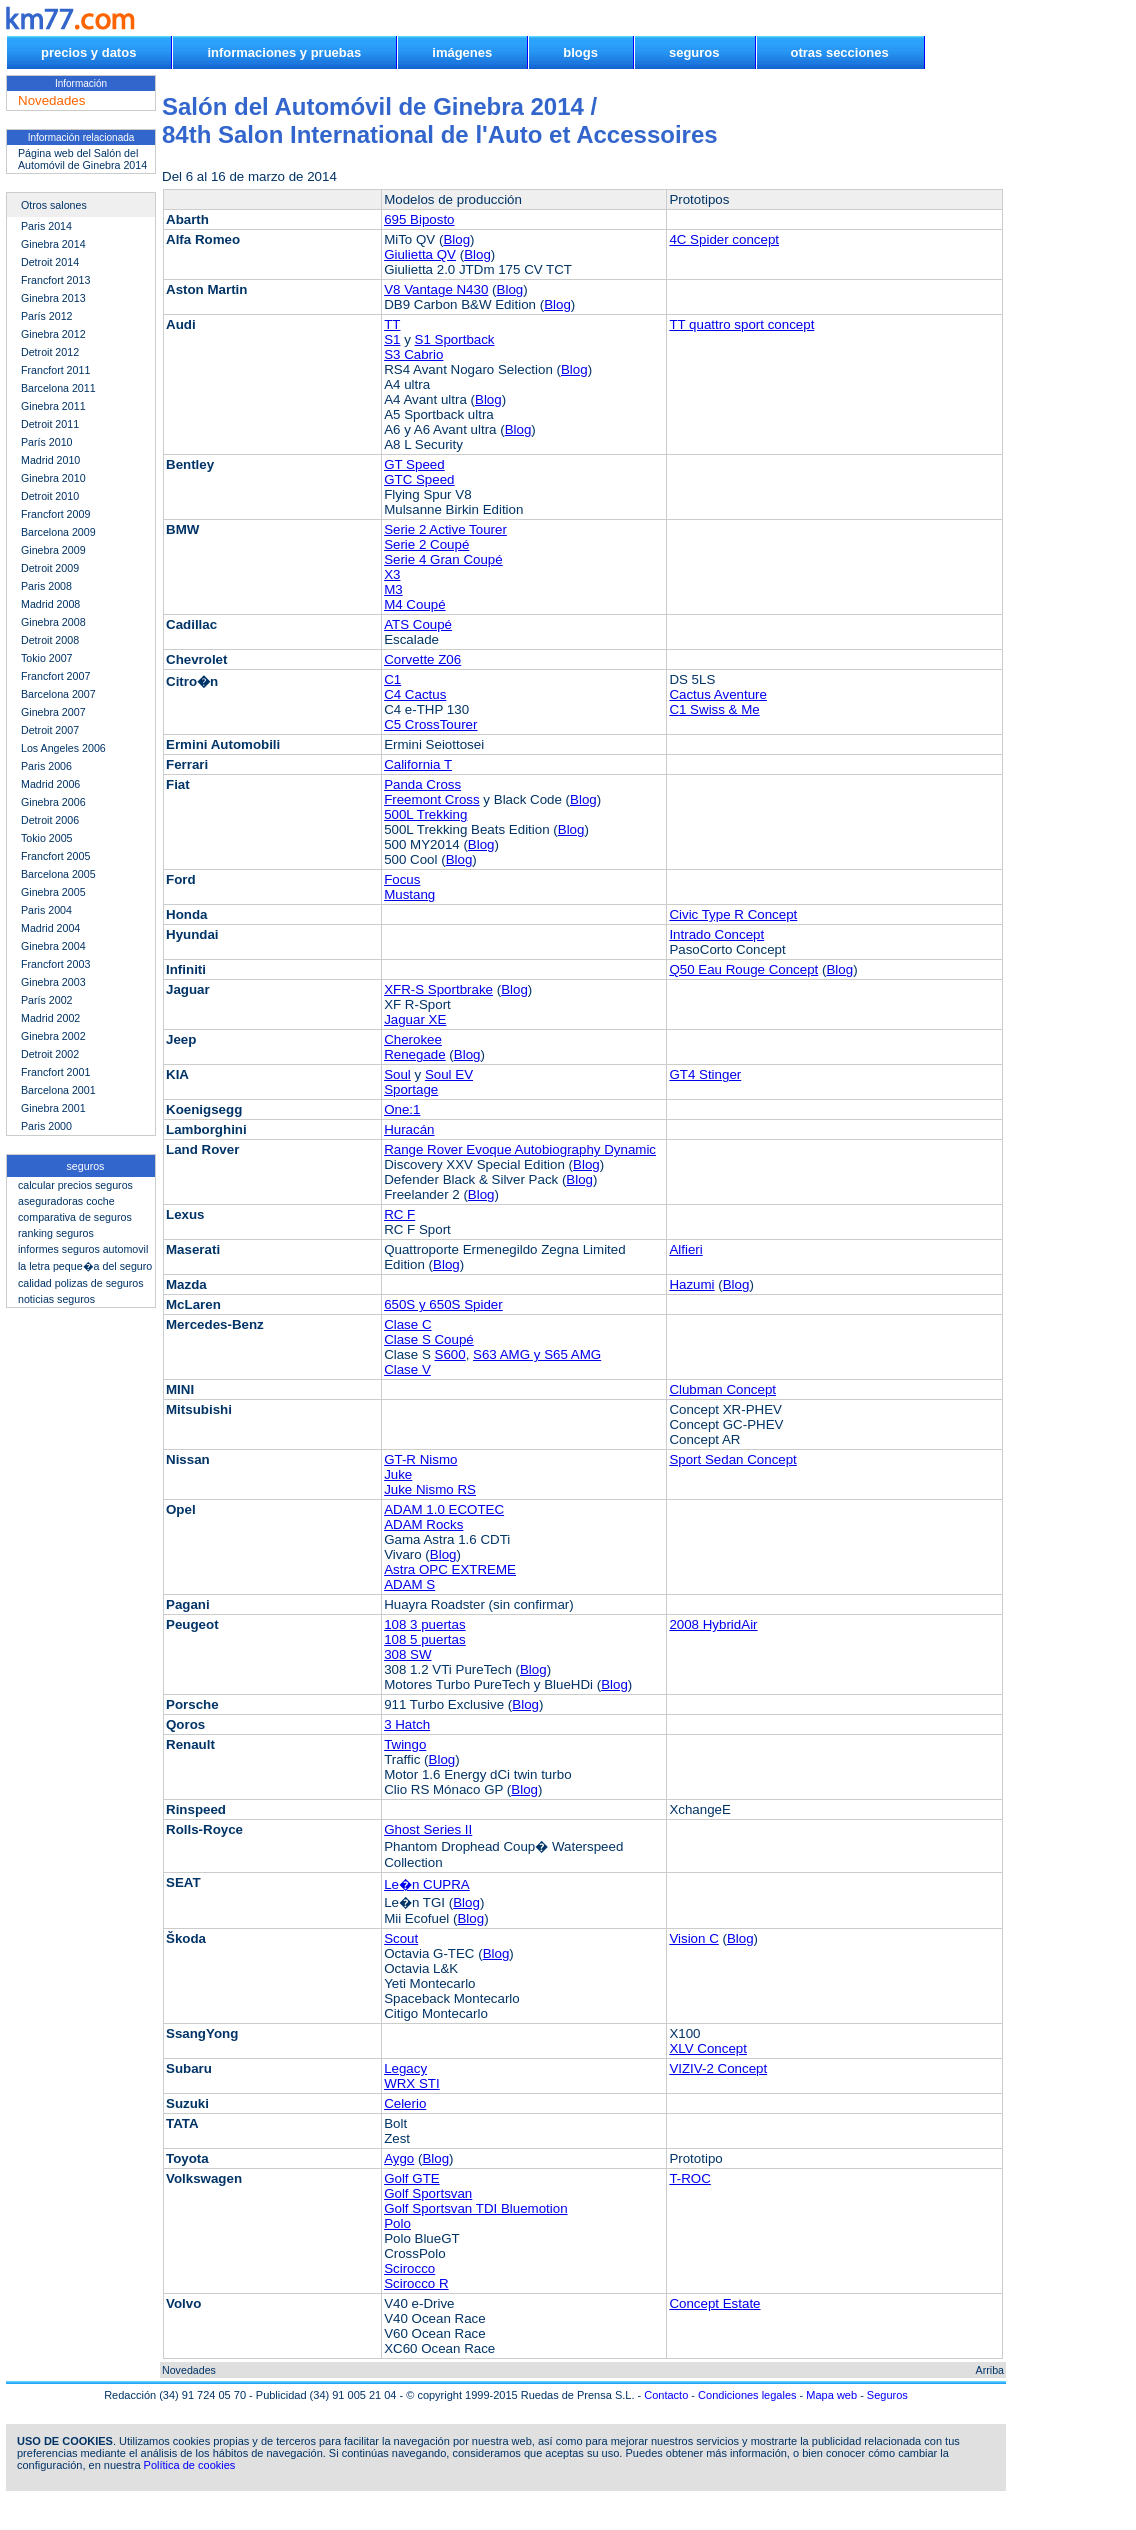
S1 (392, 339)
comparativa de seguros (75, 1217)
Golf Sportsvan (428, 2193)
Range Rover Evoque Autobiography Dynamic (520, 1149)
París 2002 (47, 1000)
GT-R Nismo (420, 1459)
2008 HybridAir (713, 1624)
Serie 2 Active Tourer (445, 529)
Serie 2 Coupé (426, 544)
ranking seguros (56, 1233)
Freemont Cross (432, 799)
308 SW (407, 1654)
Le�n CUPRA (427, 1884)
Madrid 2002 (50, 1018)
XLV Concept (708, 2048)
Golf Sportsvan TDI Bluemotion (475, 2208)
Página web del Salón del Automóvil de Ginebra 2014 (82, 159)
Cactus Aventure (718, 694)
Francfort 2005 (55, 856)
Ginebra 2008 (53, 622)
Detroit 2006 (50, 820)
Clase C (407, 1324)
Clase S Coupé (429, 1339)
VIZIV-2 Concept (718, 2068)
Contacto (666, 2395)
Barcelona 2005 (58, 874)
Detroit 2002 (50, 1054)
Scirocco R (416, 2283)
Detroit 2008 (50, 640)
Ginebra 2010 (53, 478)
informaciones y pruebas (284, 52)
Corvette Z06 (422, 659)
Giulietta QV (420, 254)
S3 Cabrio (413, 354)
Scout (401, 1938)
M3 (393, 589)
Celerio (405, 2103)
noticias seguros (56, 1299)
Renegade (415, 1054)
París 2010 (47, 442)
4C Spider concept (724, 239)
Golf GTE (412, 2178)
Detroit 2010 (50, 496)
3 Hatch (407, 1724)
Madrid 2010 (50, 460)
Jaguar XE (415, 1019)
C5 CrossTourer (430, 724)
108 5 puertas (425, 1639)
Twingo (405, 1744)
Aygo (399, 2158)
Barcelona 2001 (58, 1090)
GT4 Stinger (705, 1074)
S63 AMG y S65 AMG (537, 1354)
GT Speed (414, 464)
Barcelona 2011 (58, 388)
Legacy (405, 2068)
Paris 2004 (46, 910)
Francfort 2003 (55, 964)
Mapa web (831, 2395)
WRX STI (412, 2083)
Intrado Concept (716, 934)
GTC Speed (419, 479)
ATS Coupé (418, 624)
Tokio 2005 (47, 838)
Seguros (887, 2395)
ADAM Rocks (423, 1524)
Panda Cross (422, 784)
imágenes (462, 52)
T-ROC (689, 2178)
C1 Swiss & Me (714, 709)
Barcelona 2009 (58, 532)
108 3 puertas (425, 1624)
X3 (392, 574)
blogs (580, 52)
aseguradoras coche (66, 1201)
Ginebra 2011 (53, 406)
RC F (399, 1214)
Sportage (411, 1089)
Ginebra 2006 (53, 802)
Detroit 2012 (50, 352)
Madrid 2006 (50, 784)
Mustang (409, 894)
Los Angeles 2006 (63, 748)
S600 (450, 1354)
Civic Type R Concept (733, 914)
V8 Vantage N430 (436, 289)
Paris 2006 (46, 766)
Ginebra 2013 (53, 298)
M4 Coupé (415, 604)
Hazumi (691, 1284)
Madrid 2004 (50, 928)
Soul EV (449, 1074)
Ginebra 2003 (53, 982)
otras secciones (840, 52)
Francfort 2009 (55, 514)
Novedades (189, 2370)
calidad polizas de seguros (81, 1283)
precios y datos (88, 52)
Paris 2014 (46, 226)
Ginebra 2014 (53, 244)
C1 (392, 679)
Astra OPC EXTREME (450, 1569)
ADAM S (409, 1584)
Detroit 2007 (50, 730)
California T (418, 764)
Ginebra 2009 (53, 550)
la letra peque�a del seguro (85, 1266)
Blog (456, 239)
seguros (694, 52)
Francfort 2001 (55, 1072)
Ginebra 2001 (53, 1108)
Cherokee (413, 1039)
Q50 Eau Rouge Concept (743, 969)
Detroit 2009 (50, 568)
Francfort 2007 (55, 676)
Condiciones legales (747, 2395)
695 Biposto (419, 219)
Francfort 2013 (55, 280)
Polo (397, 2223)
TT (392, 324)
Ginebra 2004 (53, 946)
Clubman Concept (722, 1389)
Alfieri (685, 1249)
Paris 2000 (46, 1126)
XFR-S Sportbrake (438, 989)
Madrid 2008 (50, 604)
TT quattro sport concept (741, 324)
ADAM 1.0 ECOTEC (444, 1509)
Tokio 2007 (47, 658)
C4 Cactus (415, 694)
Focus (402, 879)
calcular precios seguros (75, 1185)
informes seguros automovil (83, 1249)
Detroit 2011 (50, 424)
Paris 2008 (46, 586)
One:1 (402, 1109)
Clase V (407, 1369)
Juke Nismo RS (430, 1489)
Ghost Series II (428, 1829)
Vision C (693, 1938)
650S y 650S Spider (443, 1304)
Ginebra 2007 (53, 712)
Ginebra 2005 (53, 892)
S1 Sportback (455, 339)
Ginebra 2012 (53, 334)
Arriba (990, 2370)
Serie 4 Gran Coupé (443, 559)
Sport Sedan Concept (732, 1459)
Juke (398, 1474)
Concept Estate (714, 2303)
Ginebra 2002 (53, 1036)
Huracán (409, 1129)
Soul (397, 1074)
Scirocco (409, 2268)
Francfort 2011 (55, 370)
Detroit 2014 (50, 262)
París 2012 (47, 316)
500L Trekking (425, 814)
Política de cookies (190, 2465)
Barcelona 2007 (58, 694)
